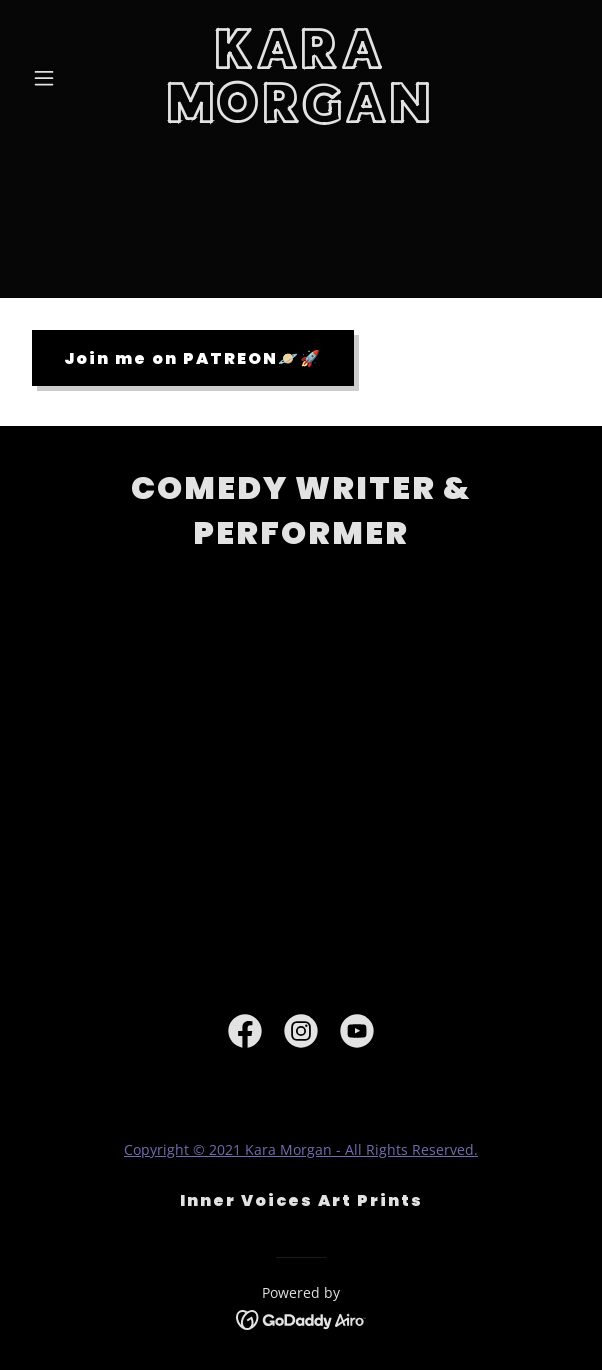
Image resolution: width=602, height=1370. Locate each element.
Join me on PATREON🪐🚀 (193, 358)
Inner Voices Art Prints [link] (301, 1200)
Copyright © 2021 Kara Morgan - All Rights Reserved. (301, 1149)
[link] (301, 117)
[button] (65, 78)
